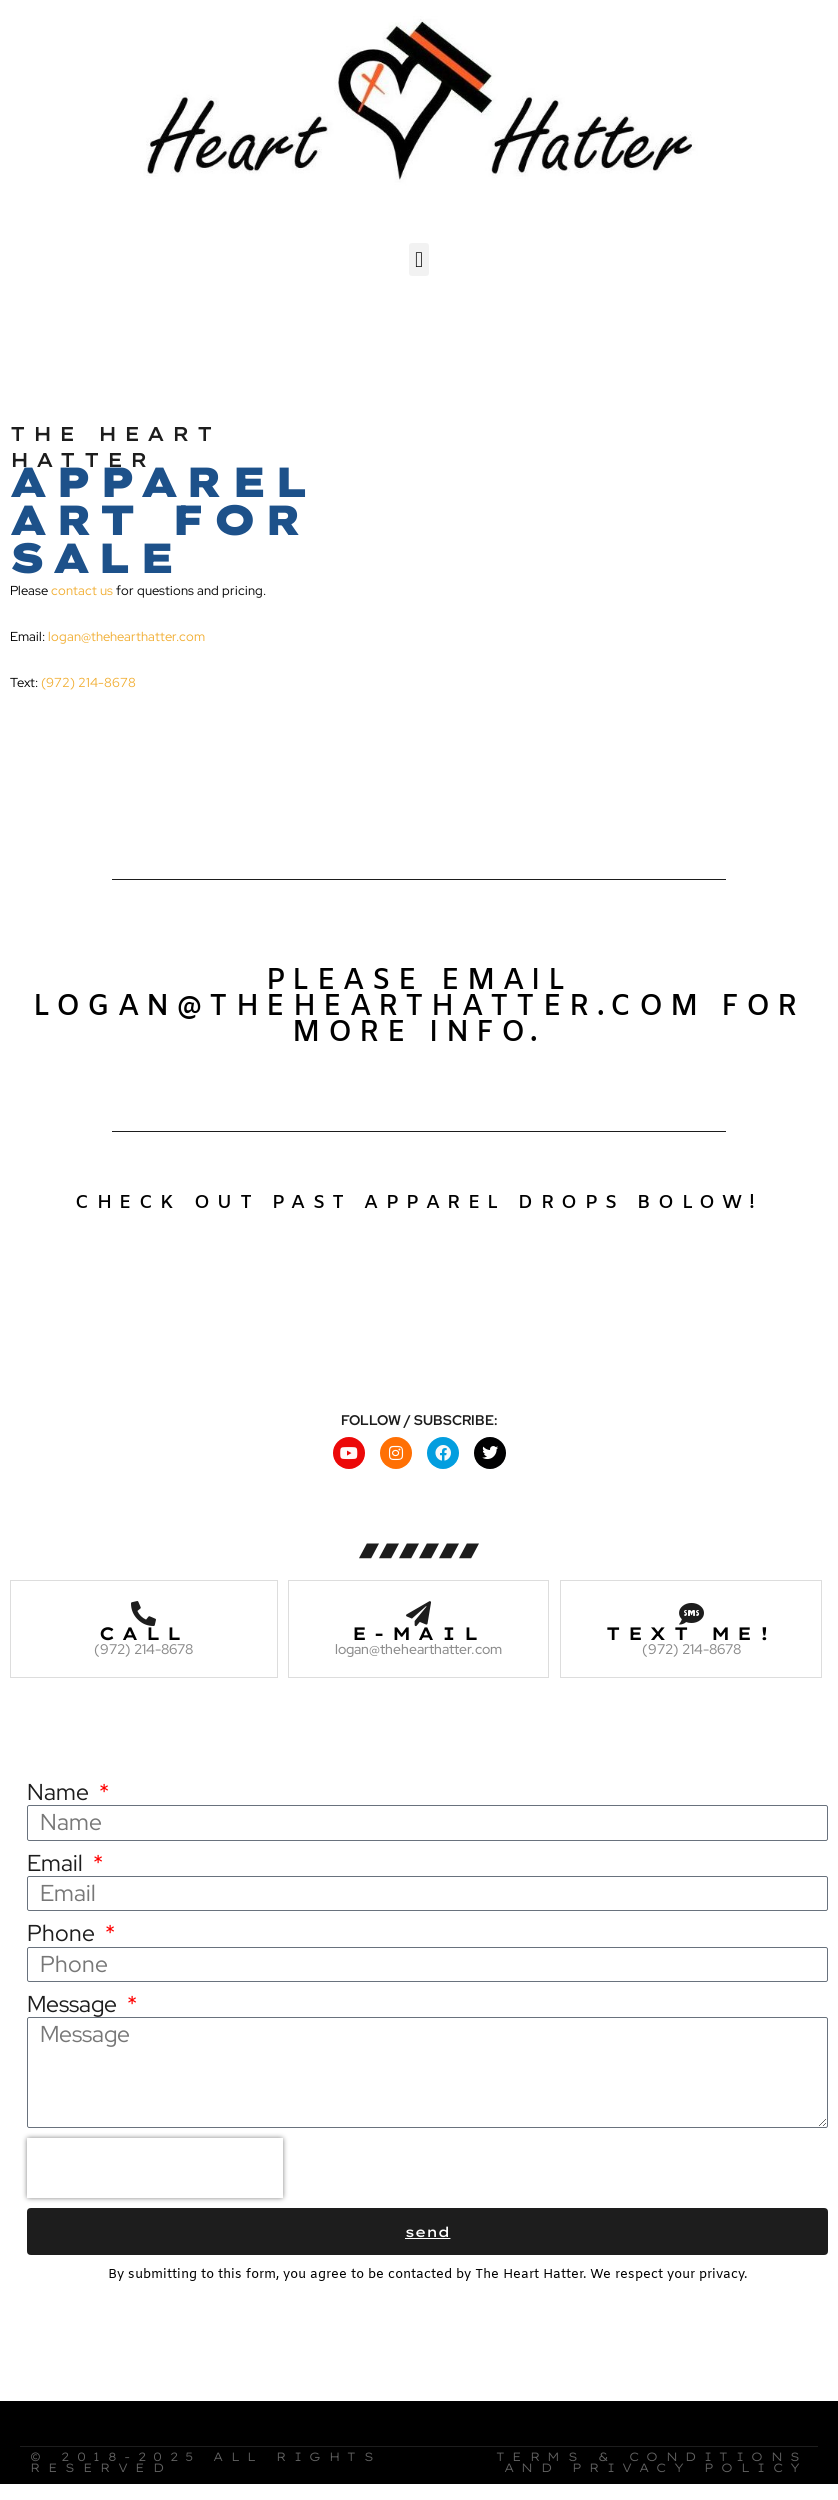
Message (74, 2000)
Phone (63, 1929)
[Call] (143, 1608)
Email (57, 1859)
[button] (418, 255)
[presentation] (155, 2164)
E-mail (418, 1628)
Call (144, 1628)
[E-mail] (418, 1608)
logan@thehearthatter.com (126, 632)
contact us (82, 586)
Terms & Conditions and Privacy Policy (652, 2458)
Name (60, 1788)
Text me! (691, 1628)
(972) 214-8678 (88, 678)
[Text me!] (691, 1608)
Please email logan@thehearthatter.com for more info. (419, 1003)
